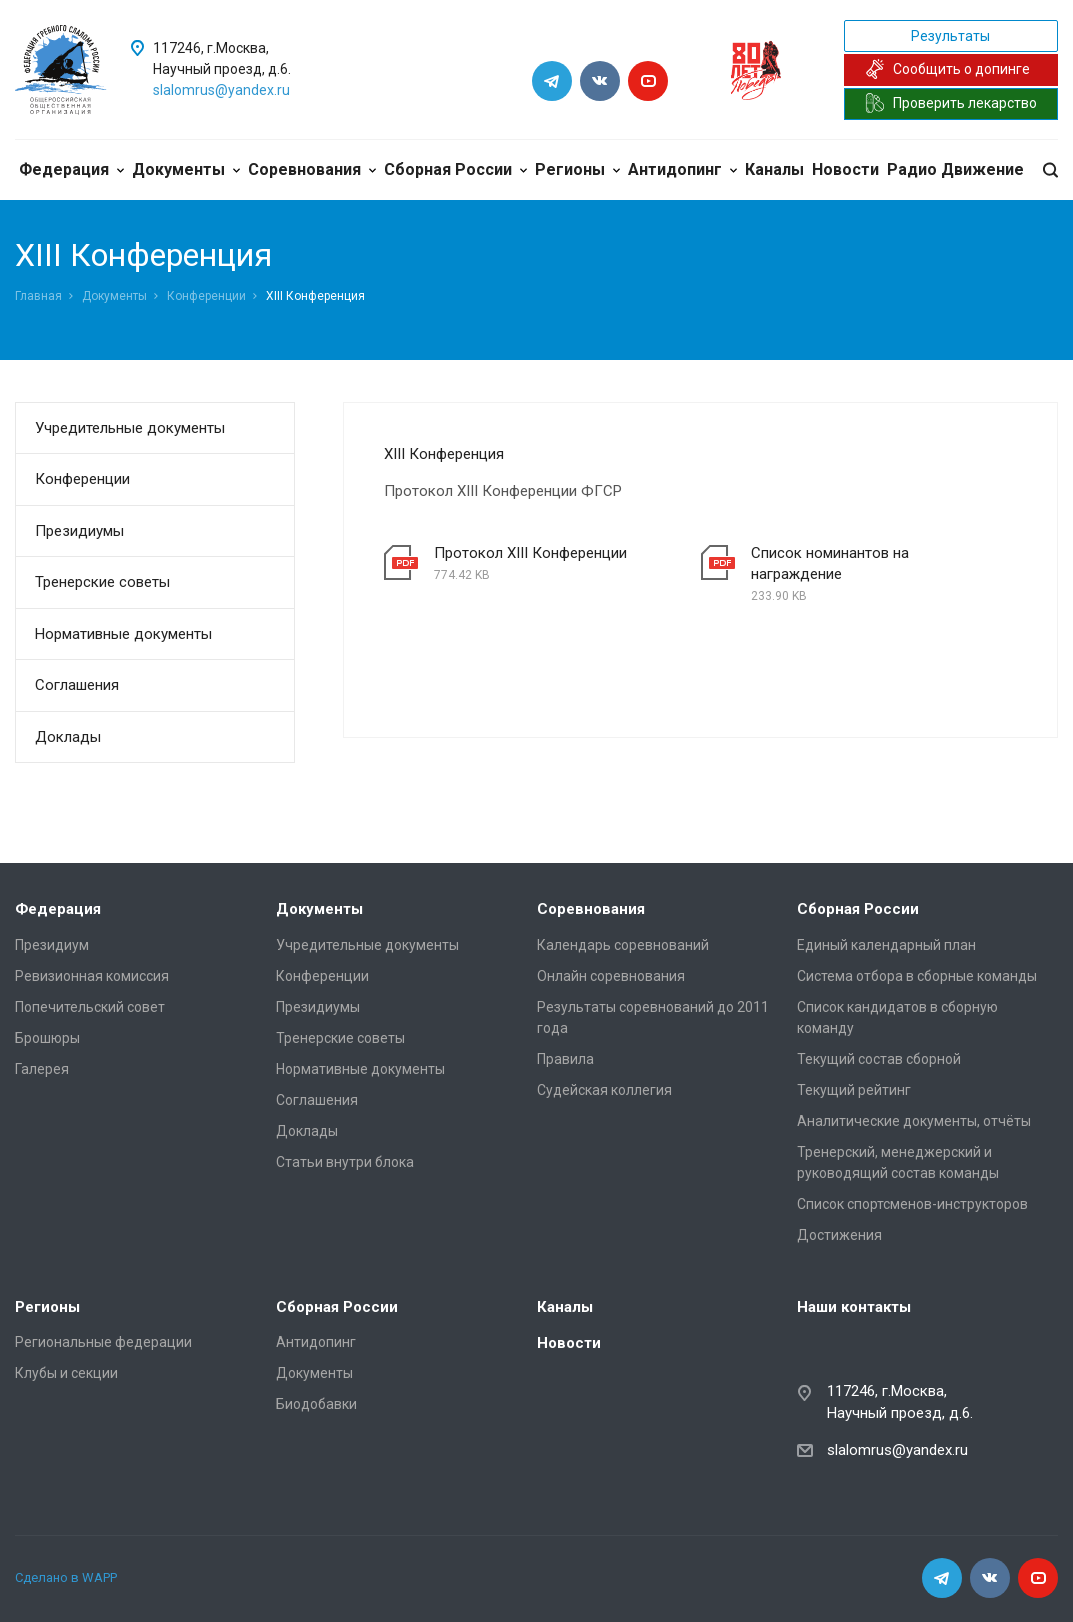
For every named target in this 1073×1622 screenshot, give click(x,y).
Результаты (950, 36)
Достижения (839, 1235)
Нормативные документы (123, 634)
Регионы (577, 169)
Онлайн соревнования (611, 976)
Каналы (774, 169)
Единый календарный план (886, 945)
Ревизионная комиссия (92, 976)
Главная (38, 296)
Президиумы (79, 531)
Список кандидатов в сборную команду (897, 1017)
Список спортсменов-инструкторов (912, 1204)
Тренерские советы (102, 582)
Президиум (52, 945)
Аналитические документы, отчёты (914, 1121)
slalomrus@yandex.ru (221, 90)
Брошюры (47, 1038)
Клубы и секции (66, 1373)
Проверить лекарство (951, 103)
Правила (565, 1059)
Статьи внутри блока (345, 1162)
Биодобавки (316, 1404)
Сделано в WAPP (66, 1577)
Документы (186, 169)
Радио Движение (955, 169)
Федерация (71, 169)
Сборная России (455, 169)
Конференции (206, 296)
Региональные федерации (103, 1342)
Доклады (68, 737)
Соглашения (77, 685)
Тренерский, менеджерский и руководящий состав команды (898, 1162)
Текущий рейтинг (854, 1090)
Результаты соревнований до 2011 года (653, 1017)
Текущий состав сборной (879, 1059)
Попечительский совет (90, 1007)
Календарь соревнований (623, 945)
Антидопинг (682, 169)
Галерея (42, 1069)
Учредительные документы (130, 428)
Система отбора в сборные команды (917, 976)
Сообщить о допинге (947, 69)
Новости (845, 169)
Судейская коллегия (604, 1090)
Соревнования (312, 169)
